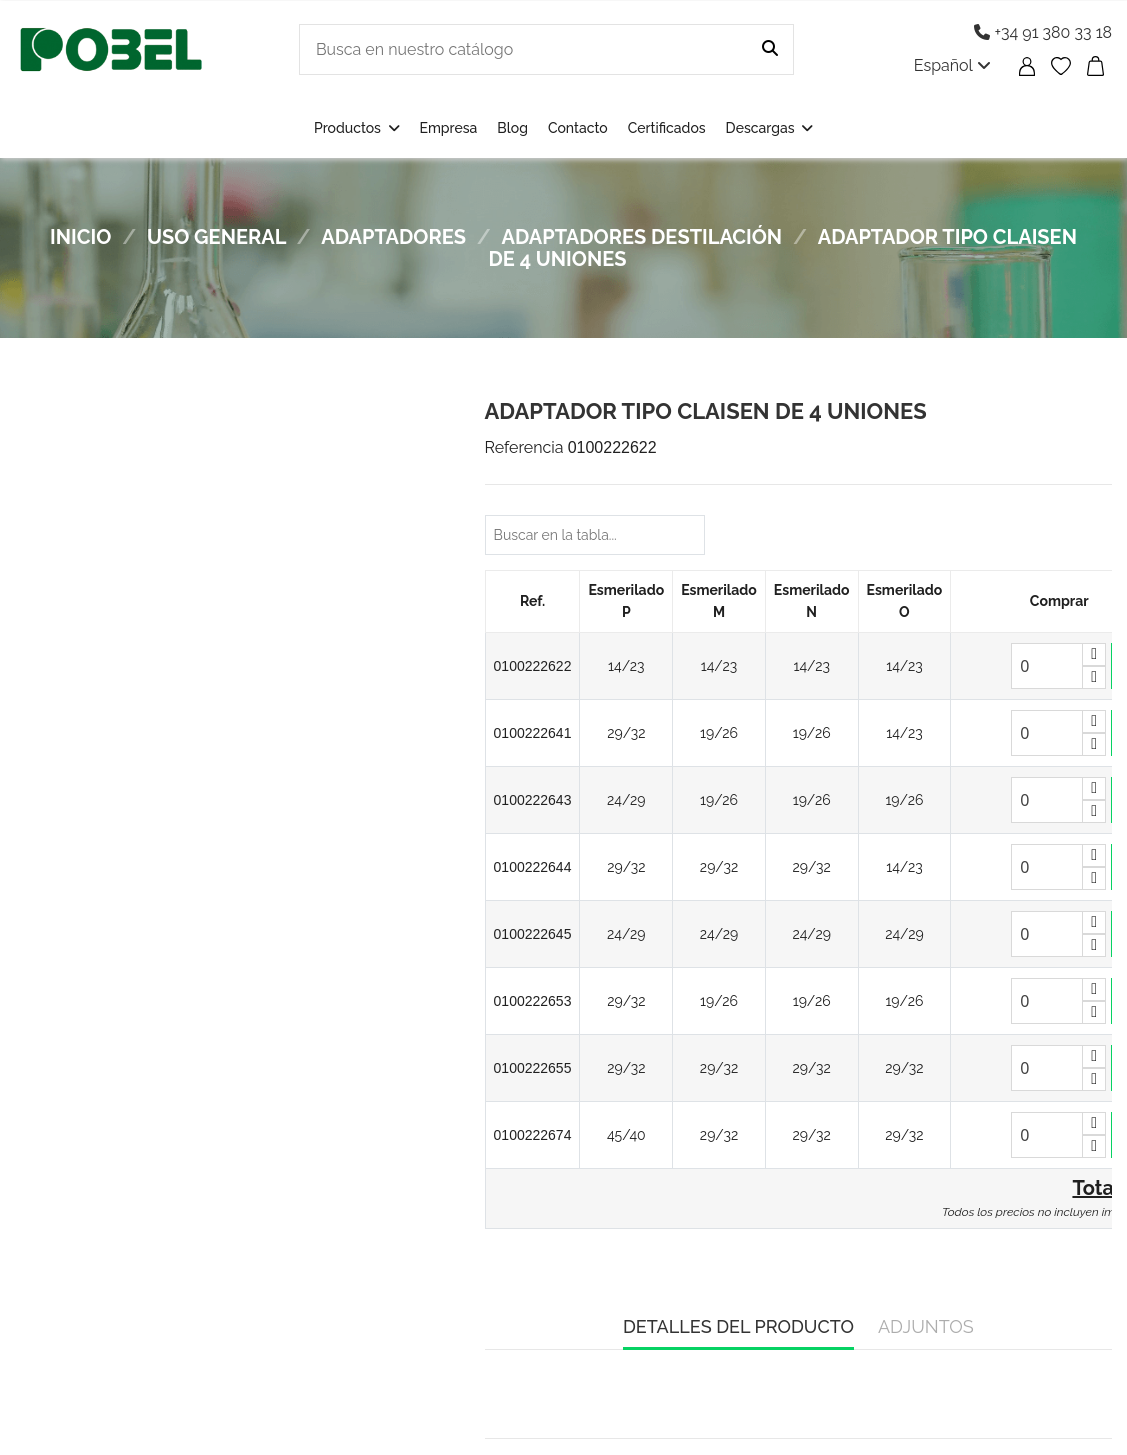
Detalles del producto (738, 1326)
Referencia (524, 447)
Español (952, 65)
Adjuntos (926, 1326)
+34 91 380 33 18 (1043, 32)
